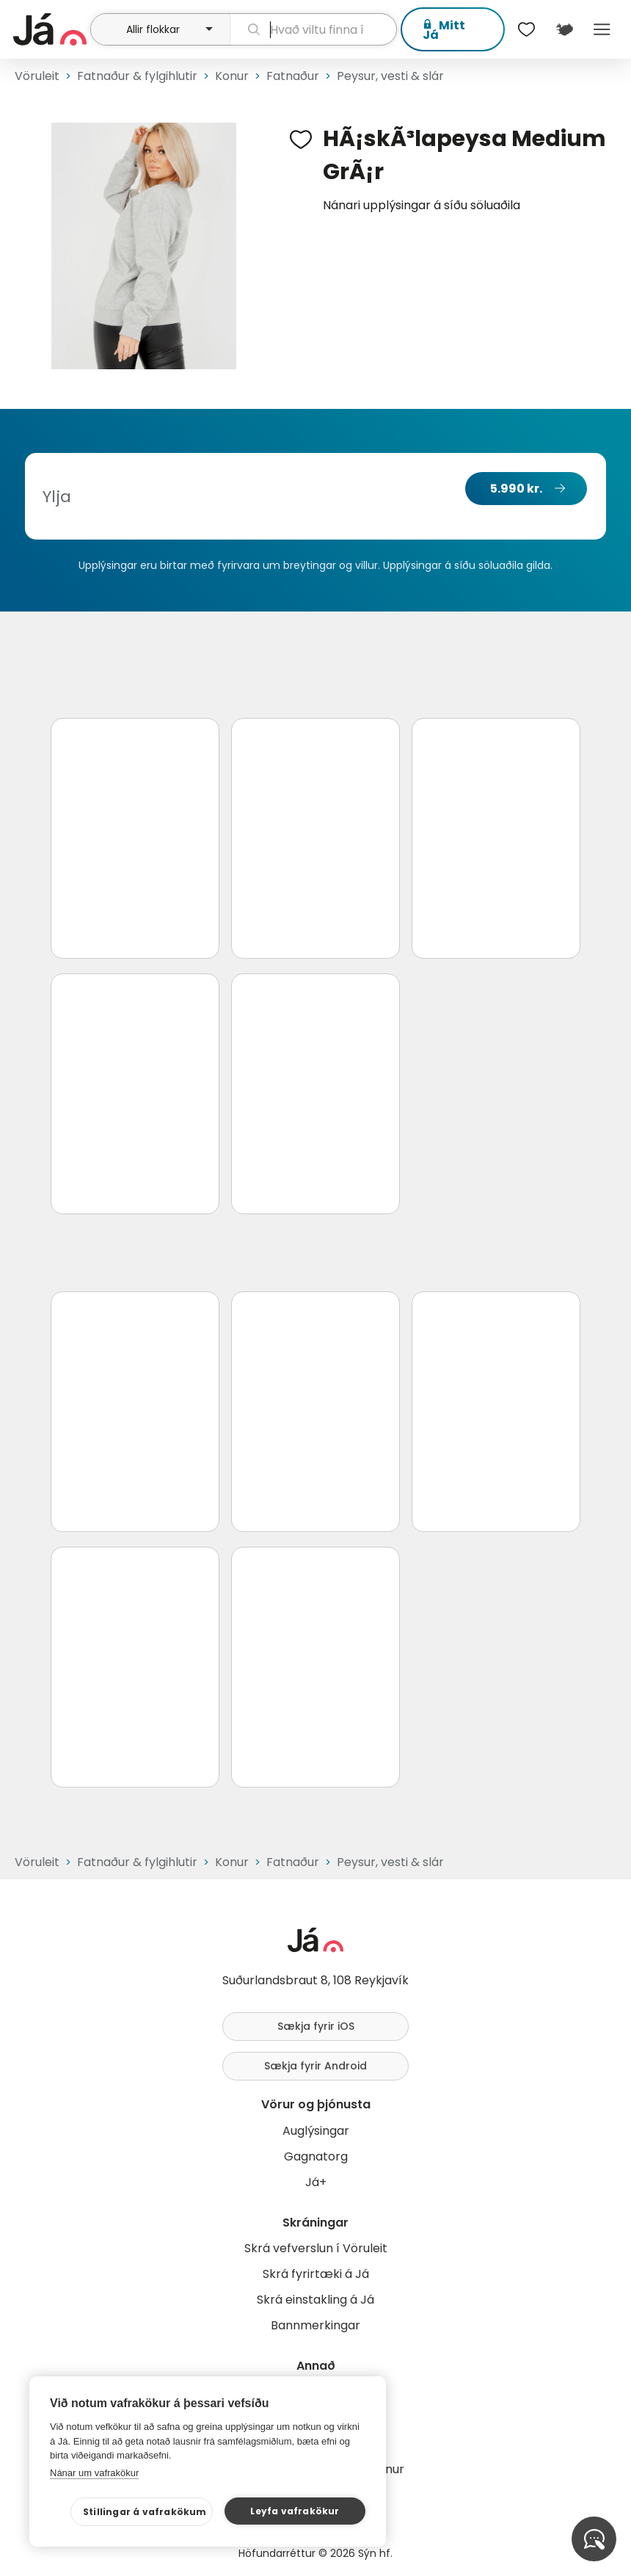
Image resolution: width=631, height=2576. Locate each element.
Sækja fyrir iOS (315, 2026)
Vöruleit (37, 76)
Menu (602, 29)
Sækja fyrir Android (315, 2065)
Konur (232, 76)
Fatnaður (292, 76)
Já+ (316, 2182)
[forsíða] (50, 29)
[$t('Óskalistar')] (527, 29)
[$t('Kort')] (564, 29)
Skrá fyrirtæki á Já (316, 2273)
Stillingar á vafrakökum (145, 2512)
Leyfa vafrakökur (294, 2511)
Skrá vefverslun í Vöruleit (315, 2248)
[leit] (313, 29)
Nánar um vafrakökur (94, 2472)
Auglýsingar (315, 2130)
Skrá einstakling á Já (315, 2299)
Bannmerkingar (315, 2325)
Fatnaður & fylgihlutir (137, 76)
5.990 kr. (516, 488)
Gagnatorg (316, 2156)
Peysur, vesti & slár (390, 76)
